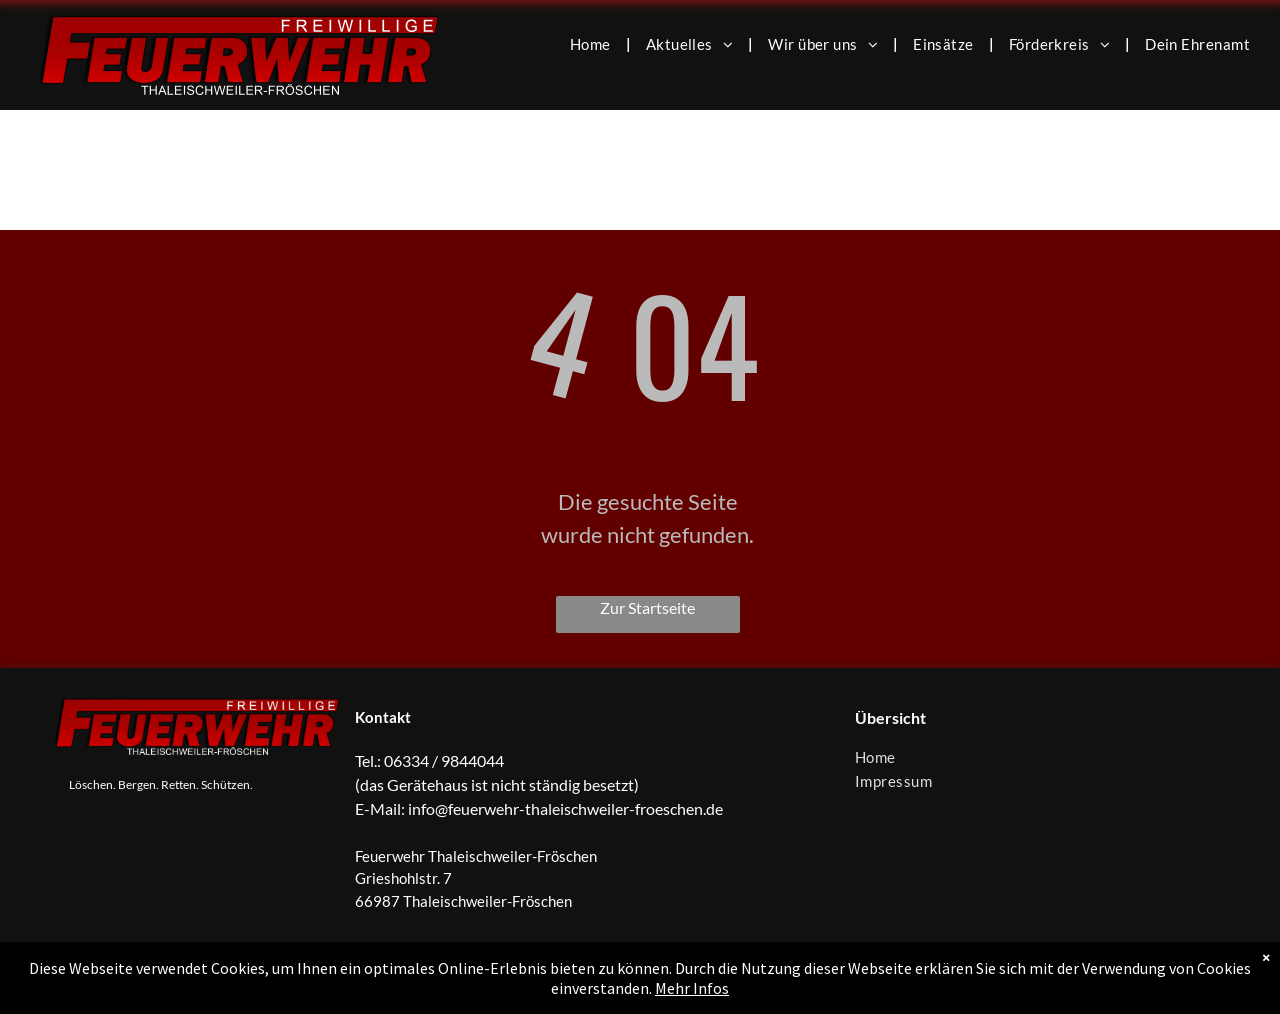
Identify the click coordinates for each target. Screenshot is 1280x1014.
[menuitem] (593, 43)
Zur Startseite (647, 607)
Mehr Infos (692, 988)
